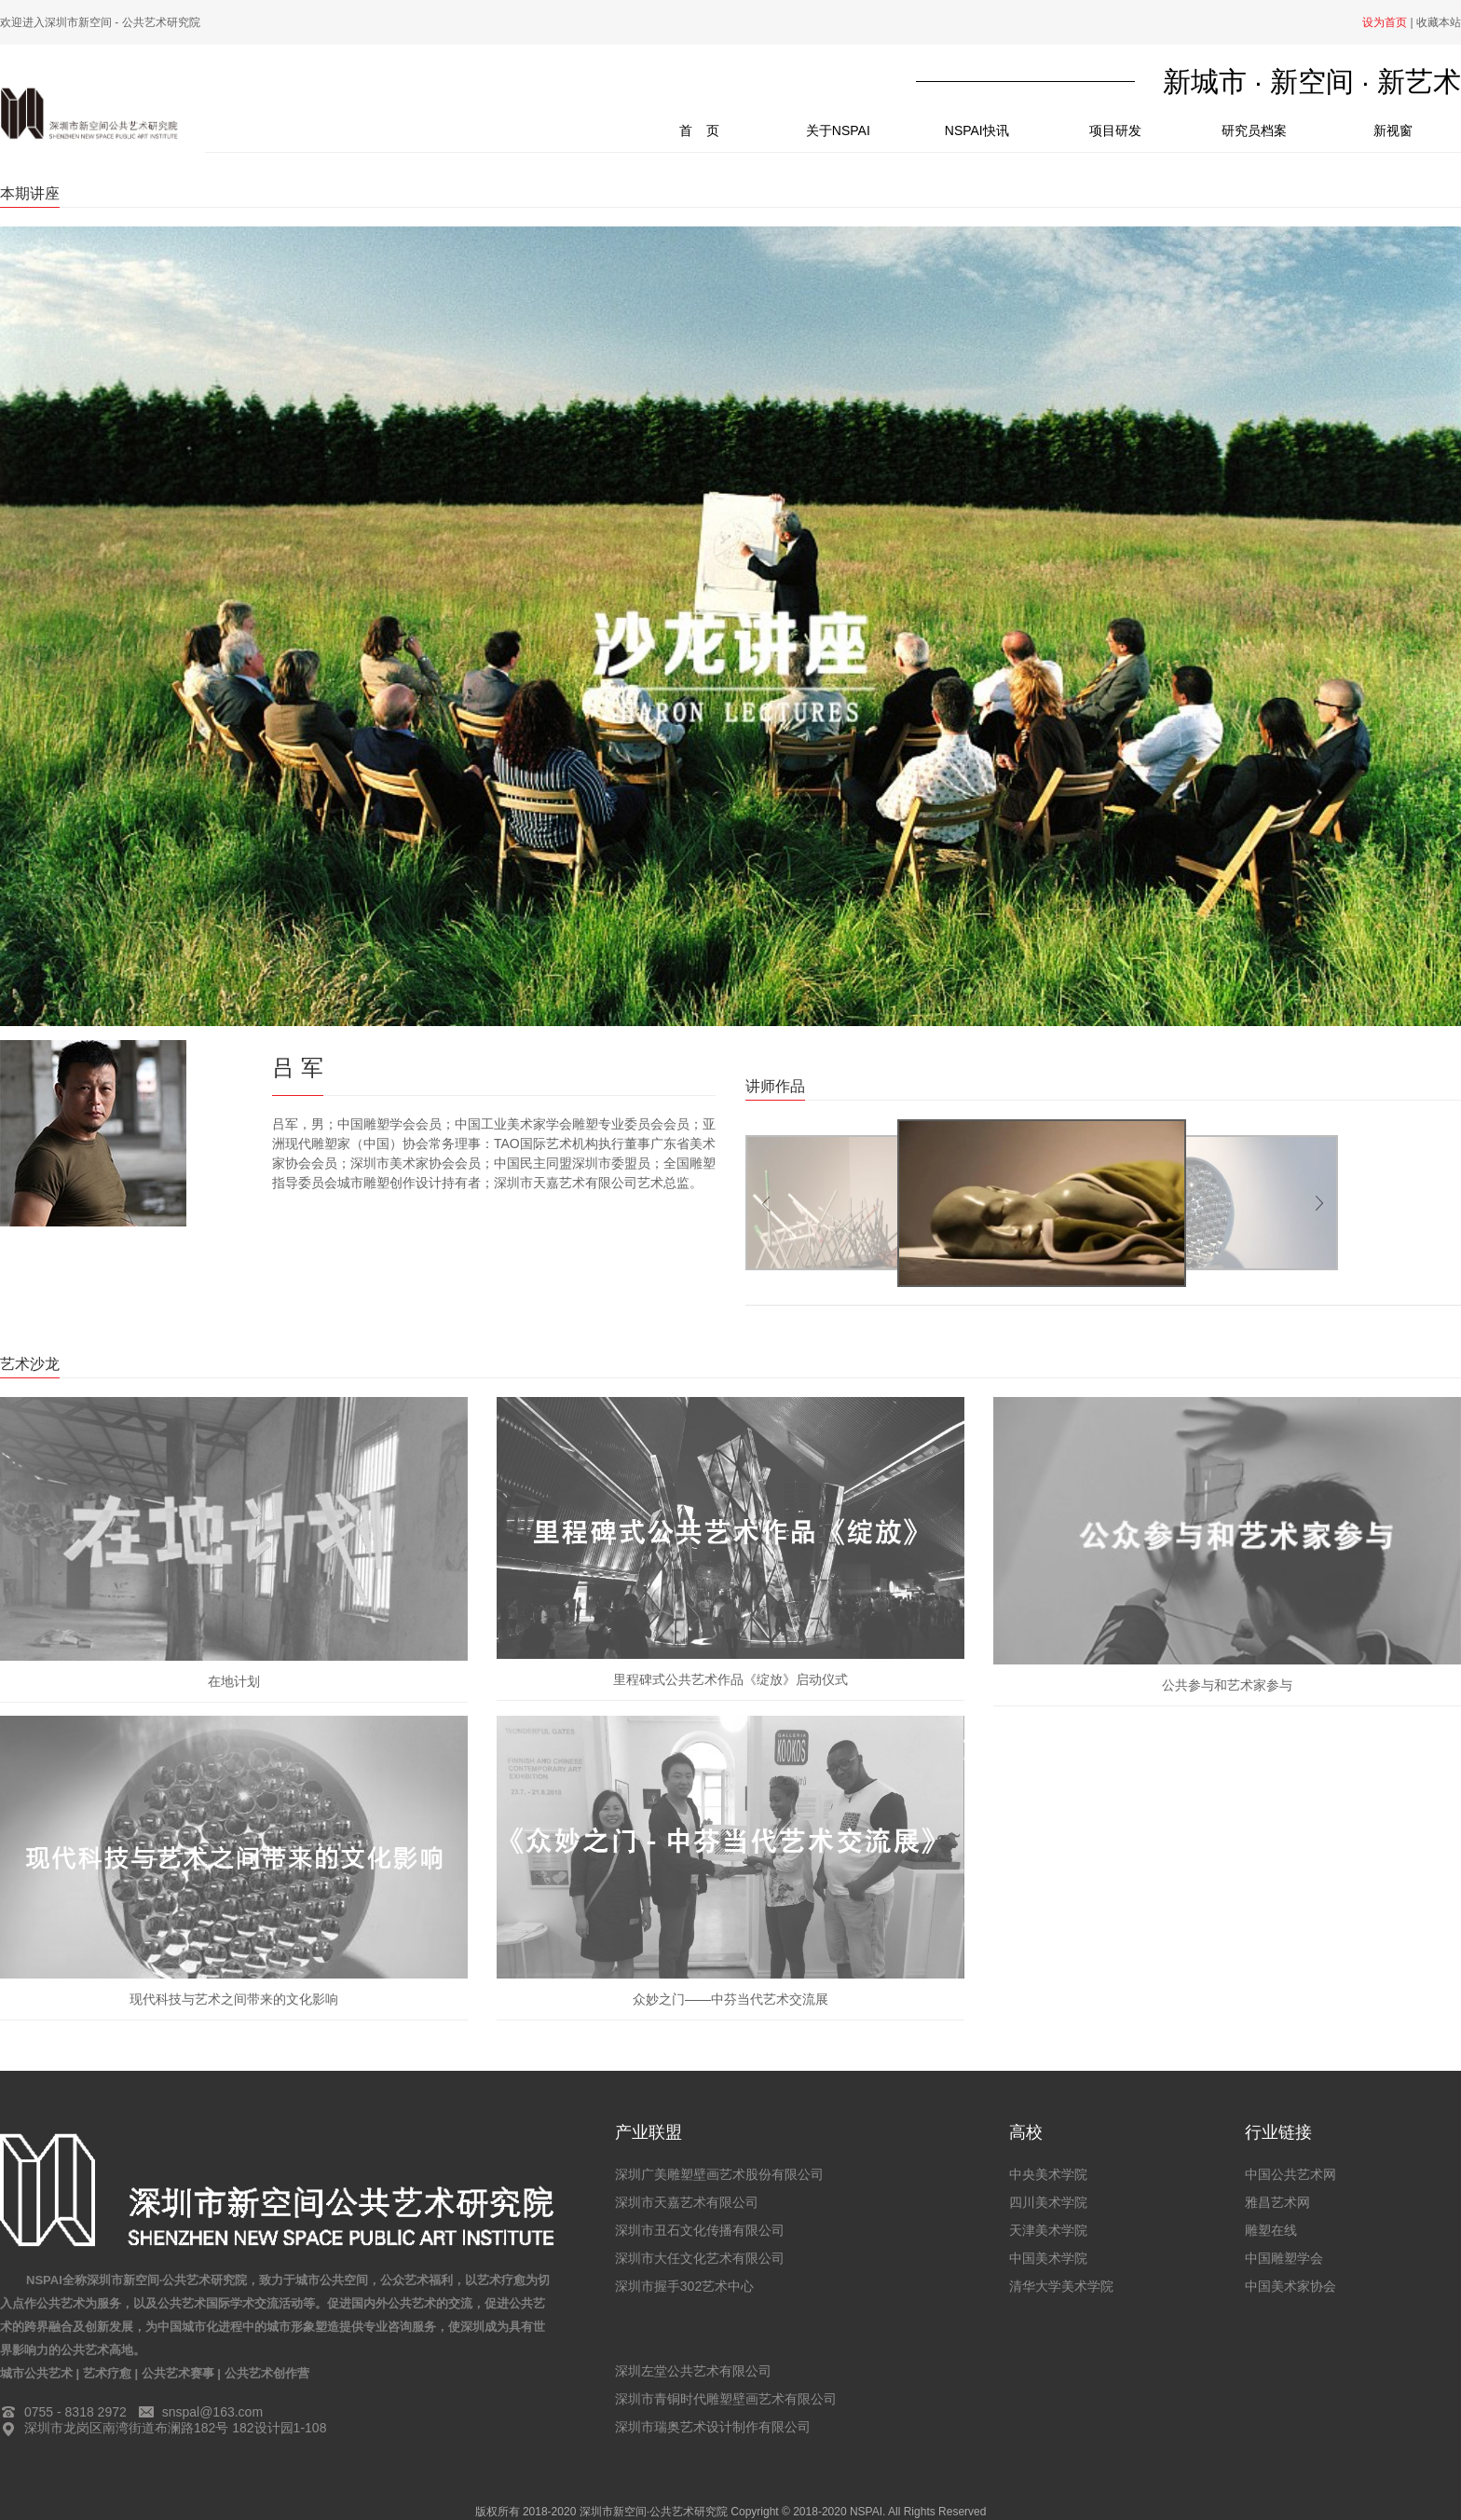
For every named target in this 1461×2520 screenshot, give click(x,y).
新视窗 (1393, 130)
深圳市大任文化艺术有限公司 (700, 2258)
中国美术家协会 (1290, 2286)
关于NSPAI (838, 130)
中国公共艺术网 (1290, 2174)
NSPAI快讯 (977, 130)
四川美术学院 (1048, 2202)
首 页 (723, 124)
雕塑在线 (1271, 2230)
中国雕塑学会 (1284, 2258)
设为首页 (1384, 22)
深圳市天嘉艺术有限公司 (686, 2202)
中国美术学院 (1048, 2258)
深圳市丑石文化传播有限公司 (700, 2230)
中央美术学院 (1048, 2174)
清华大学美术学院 (1061, 2286)
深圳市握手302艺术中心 (684, 2286)
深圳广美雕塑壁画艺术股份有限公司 (719, 2174)
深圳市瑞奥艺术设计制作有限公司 (713, 2426)
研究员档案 (1254, 130)
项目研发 (1115, 130)
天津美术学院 (1048, 2230)
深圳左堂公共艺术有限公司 (693, 2370)
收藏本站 (1438, 22)
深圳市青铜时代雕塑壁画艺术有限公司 (726, 2398)
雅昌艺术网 (1277, 2202)
